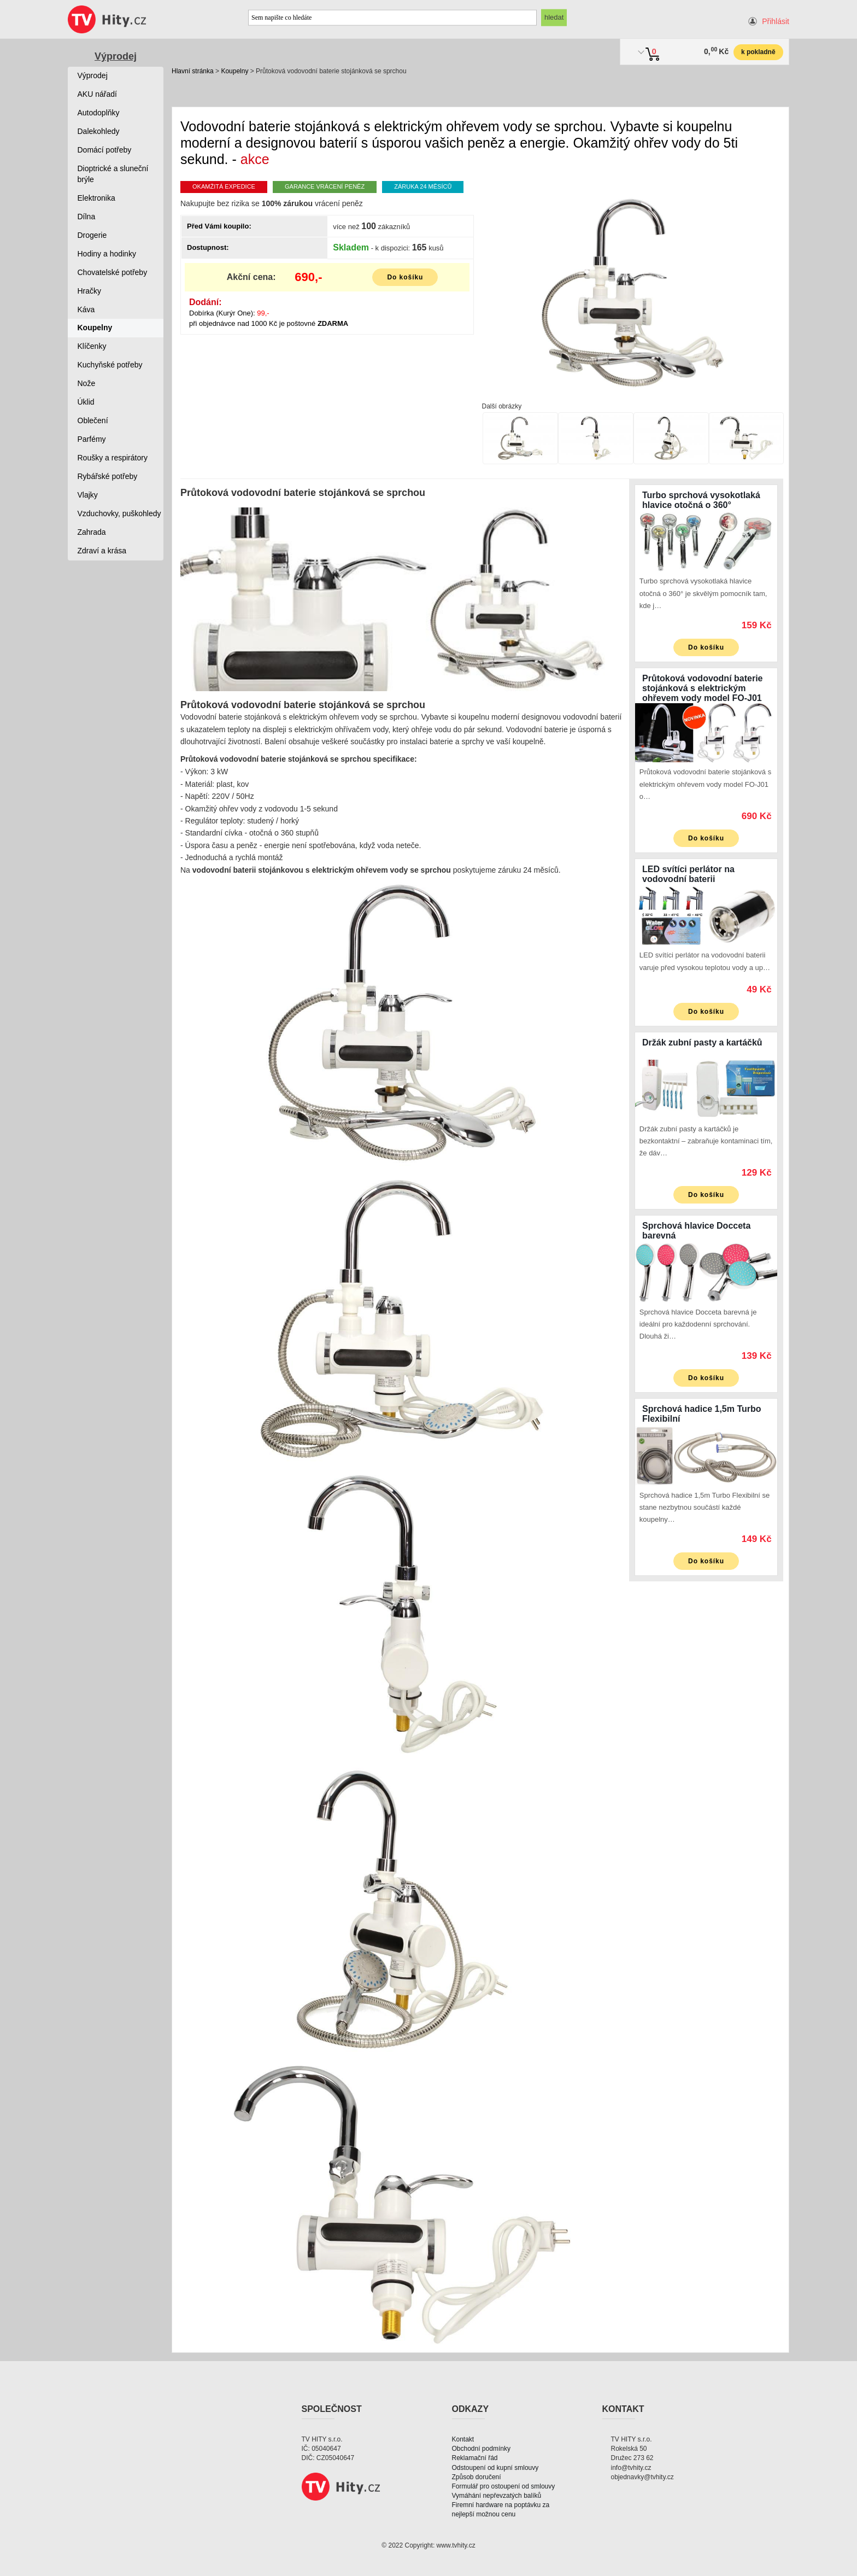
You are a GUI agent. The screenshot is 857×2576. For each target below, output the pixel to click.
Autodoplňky (99, 112)
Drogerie (92, 235)
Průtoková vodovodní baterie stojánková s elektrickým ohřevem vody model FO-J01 (702, 688)
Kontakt (463, 2439)
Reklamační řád (475, 2458)
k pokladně (758, 52)
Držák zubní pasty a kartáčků (702, 1042)
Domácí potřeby (105, 149)
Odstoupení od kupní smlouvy (495, 2468)
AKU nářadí (97, 94)
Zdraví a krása (102, 550)
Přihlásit (775, 21)
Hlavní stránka (193, 71)
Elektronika (96, 198)
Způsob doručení (476, 2477)
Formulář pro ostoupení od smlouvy (503, 2486)
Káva (86, 309)
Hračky (90, 291)
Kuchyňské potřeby (110, 364)
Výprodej (116, 56)
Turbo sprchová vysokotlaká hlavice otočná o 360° (701, 500)
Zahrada (92, 532)
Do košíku (405, 277)
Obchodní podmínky (481, 2448)
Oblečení (93, 420)
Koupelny (234, 71)
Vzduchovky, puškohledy (119, 513)
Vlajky (88, 494)
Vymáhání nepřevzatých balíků (497, 2495)
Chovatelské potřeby (113, 272)
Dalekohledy (99, 131)
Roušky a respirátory (113, 457)
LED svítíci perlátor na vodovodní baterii (688, 874)
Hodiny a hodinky (107, 253)
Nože (87, 383)
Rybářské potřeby (108, 476)
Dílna (87, 216)
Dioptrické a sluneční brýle (113, 174)
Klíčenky (92, 346)
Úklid (86, 402)
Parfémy (92, 439)
